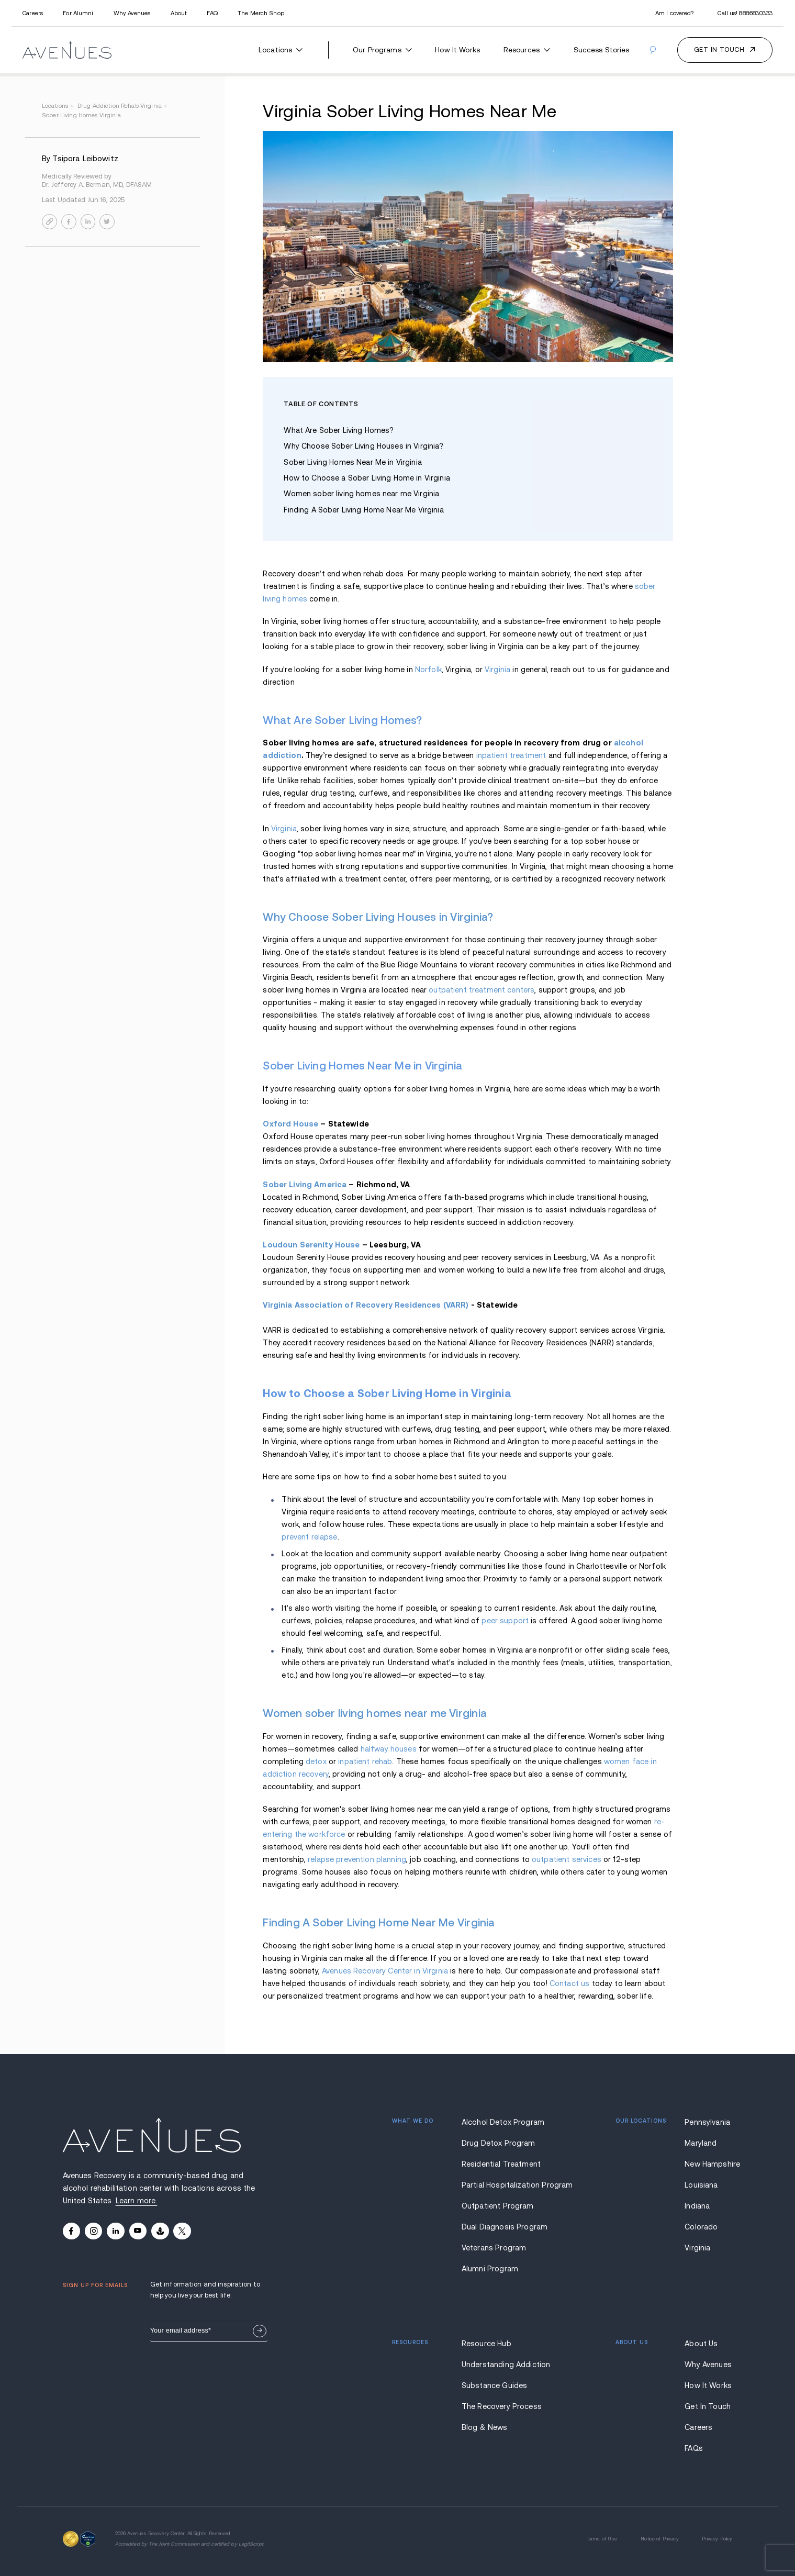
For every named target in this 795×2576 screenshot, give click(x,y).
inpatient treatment (511, 755)
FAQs (694, 2448)
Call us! (745, 13)
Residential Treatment (501, 2164)
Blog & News (485, 2427)
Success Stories (602, 50)
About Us (701, 2343)
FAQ (212, 13)
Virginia (497, 669)
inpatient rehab (365, 1761)
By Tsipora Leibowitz (80, 158)
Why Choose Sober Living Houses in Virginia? (364, 446)
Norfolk (428, 669)
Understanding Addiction (504, 2364)
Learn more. (137, 2200)
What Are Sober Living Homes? (339, 430)
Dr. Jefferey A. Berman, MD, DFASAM (97, 184)
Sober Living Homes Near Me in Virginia (354, 462)
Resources (526, 50)
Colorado (701, 2227)
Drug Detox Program (498, 2143)
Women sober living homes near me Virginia (361, 493)
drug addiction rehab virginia (123, 106)
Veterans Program (494, 2248)
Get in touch (719, 49)
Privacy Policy (717, 2538)
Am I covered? (674, 13)
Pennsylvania (707, 2122)
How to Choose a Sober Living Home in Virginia (367, 478)
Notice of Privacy (659, 2538)
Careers (33, 13)
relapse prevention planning (357, 1859)
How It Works (457, 50)
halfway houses (389, 1749)
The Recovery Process (502, 2406)
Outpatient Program (498, 2206)
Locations (281, 50)
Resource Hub (486, 2343)
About (179, 13)
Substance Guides (494, 2385)
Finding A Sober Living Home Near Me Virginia (363, 510)
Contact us (569, 1983)
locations (58, 106)
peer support (505, 1620)
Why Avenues (132, 13)
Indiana (697, 2206)
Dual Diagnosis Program (504, 2227)
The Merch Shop (261, 13)
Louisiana (701, 2185)
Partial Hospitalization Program (504, 2185)
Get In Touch (708, 2406)
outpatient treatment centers (481, 990)
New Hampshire (708, 2164)
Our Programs (382, 50)
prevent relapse (309, 1537)
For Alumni (78, 13)
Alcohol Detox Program (503, 2122)
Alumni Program (490, 2269)
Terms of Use (602, 2538)
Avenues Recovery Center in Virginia (385, 1971)
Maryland (700, 2143)
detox (316, 1761)
